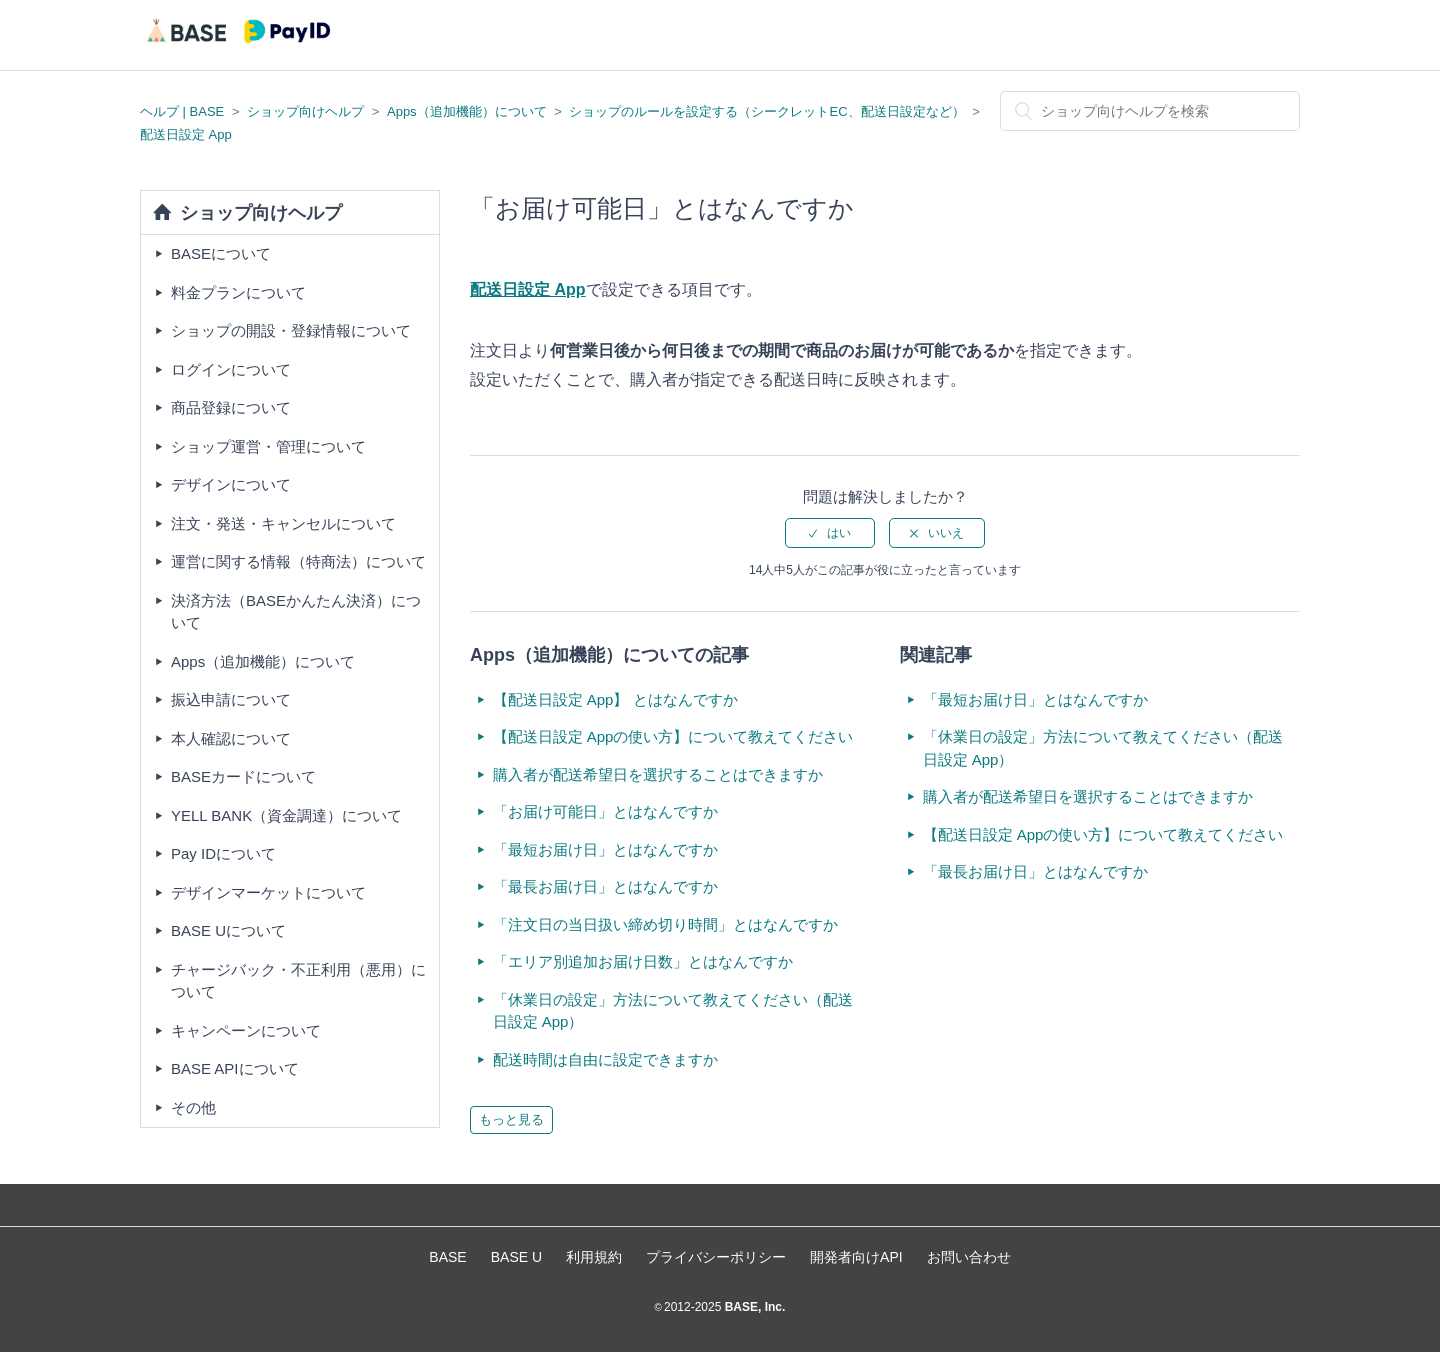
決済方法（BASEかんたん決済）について (296, 612)
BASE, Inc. (753, 1307)
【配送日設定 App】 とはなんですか (615, 699)
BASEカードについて (243, 776)
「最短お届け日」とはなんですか (605, 849)
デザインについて (231, 484)
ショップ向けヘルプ (305, 111)
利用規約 (594, 1257)
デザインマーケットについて (268, 892)
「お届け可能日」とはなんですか (605, 811)
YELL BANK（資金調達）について (286, 815)
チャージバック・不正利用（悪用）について (298, 981)
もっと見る (511, 1119)
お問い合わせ (969, 1257)
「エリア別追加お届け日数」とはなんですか (643, 961)
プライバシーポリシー (716, 1257)
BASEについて (221, 253)
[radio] (830, 533)
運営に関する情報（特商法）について (298, 561)
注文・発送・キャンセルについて (283, 523)
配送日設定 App (186, 134)
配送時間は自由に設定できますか (605, 1059)
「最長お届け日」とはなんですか (605, 886)
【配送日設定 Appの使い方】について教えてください (673, 736)
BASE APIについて (235, 1068)
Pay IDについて (223, 853)
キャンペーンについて (246, 1030)
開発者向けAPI (856, 1257)
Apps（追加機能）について (467, 111)
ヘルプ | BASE (182, 111)
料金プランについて (238, 292)
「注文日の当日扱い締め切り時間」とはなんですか (665, 924)
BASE (447, 1257)
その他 (193, 1107)
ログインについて (231, 369)
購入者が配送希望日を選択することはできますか (658, 774)
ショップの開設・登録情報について (291, 330)
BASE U (516, 1257)
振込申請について (231, 699)
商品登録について (231, 407)
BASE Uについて (228, 930)
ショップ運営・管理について (268, 446)
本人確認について (231, 738)
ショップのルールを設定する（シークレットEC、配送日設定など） (766, 111)
